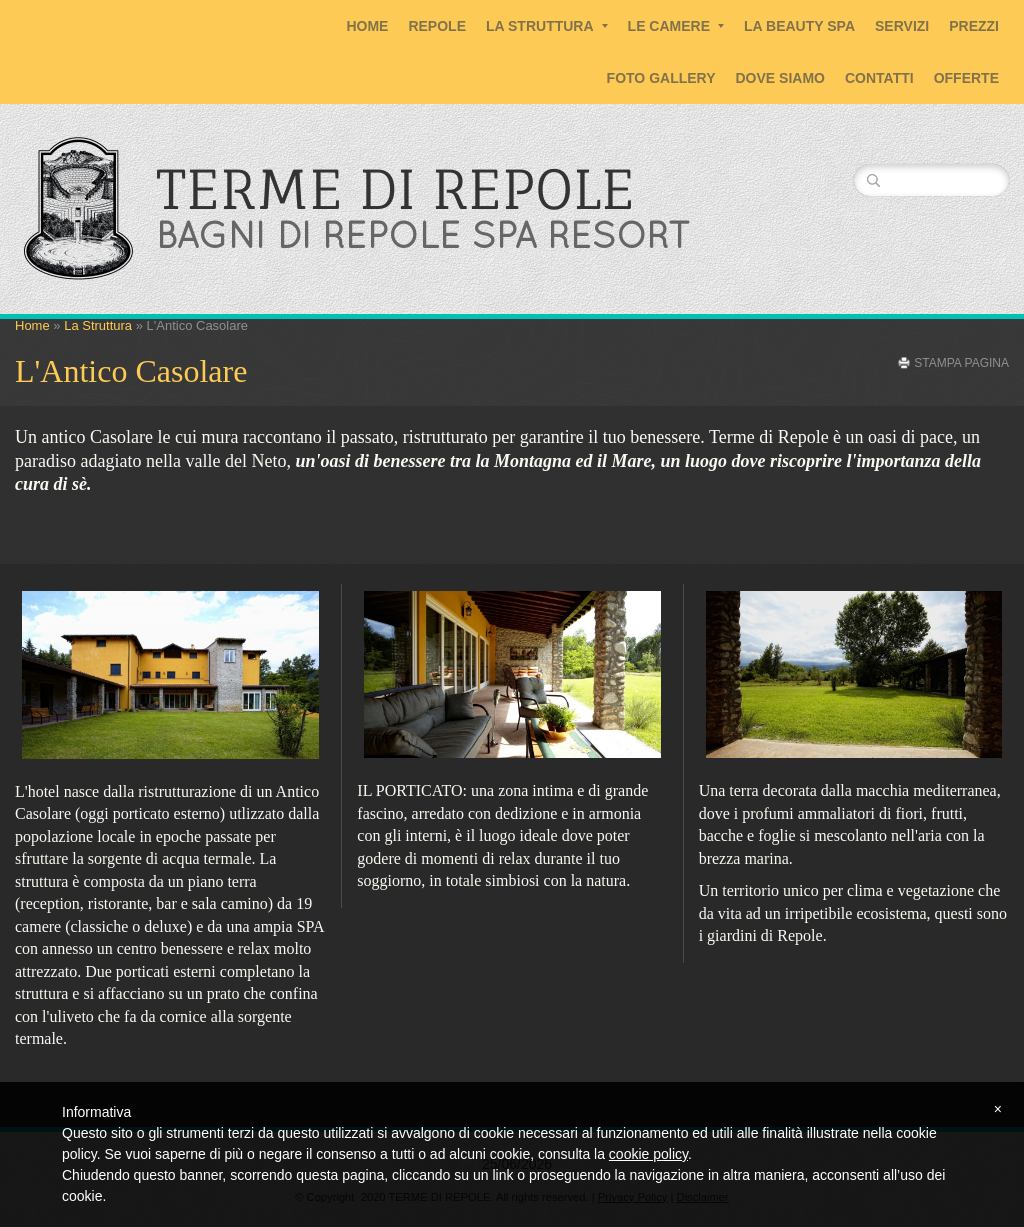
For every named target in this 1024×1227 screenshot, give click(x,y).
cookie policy (648, 1154)
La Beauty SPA (799, 26)
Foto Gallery (661, 78)
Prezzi (974, 26)
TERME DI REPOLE (395, 189)
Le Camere (676, 26)
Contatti (879, 78)
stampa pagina (961, 363)
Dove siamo (780, 78)
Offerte (966, 78)
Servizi (902, 26)
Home (367, 26)
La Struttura (547, 26)
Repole (437, 26)
